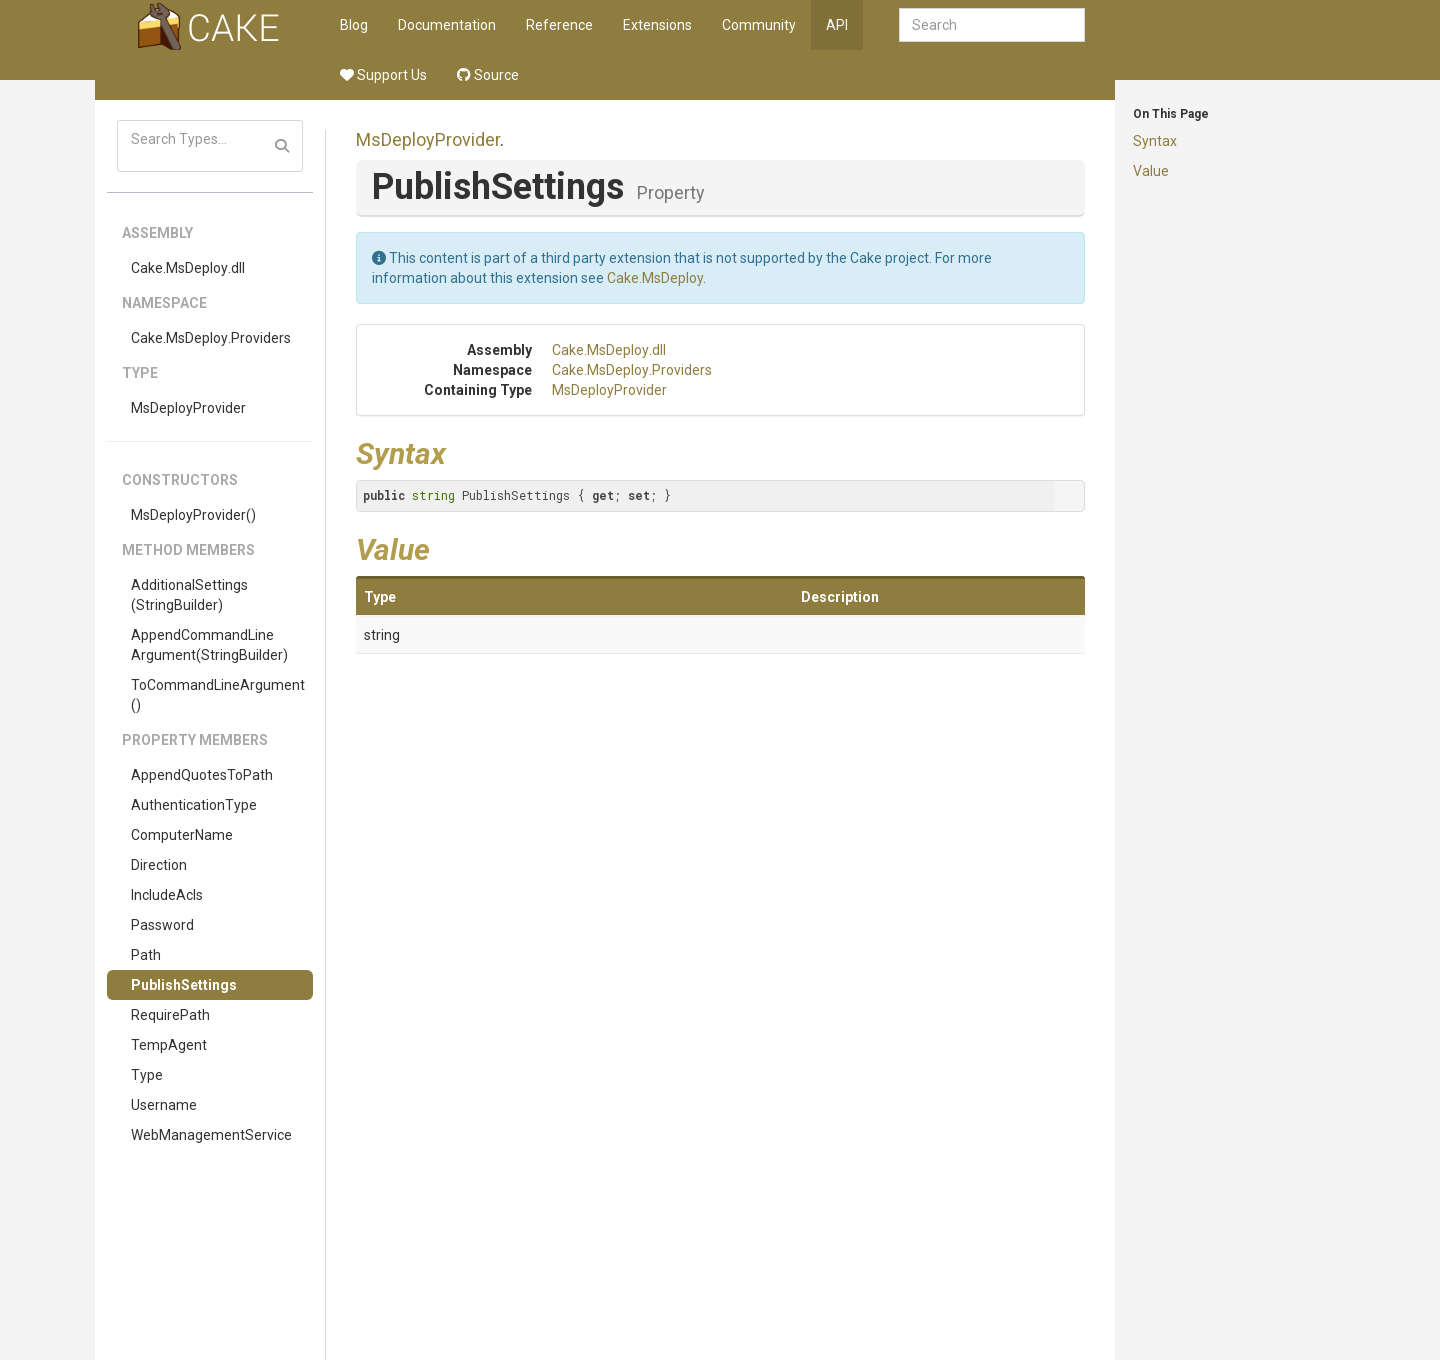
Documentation (447, 25)
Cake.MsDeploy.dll (188, 268)
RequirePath (170, 1015)
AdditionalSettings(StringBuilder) (189, 595)
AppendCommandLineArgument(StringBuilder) (209, 645)
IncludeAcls (167, 895)
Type (147, 1075)
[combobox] (992, 25)
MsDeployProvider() (193, 515)
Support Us (383, 75)
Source (488, 75)
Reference (559, 25)
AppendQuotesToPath (202, 775)
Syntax (1155, 141)
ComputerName (182, 835)
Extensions (657, 25)
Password (162, 925)
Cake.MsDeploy (655, 278)
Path (146, 955)
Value (1151, 171)
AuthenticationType (194, 805)
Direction (159, 865)
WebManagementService (211, 1135)
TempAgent (169, 1045)
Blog (354, 25)
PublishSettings (184, 985)
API (837, 25)
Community (759, 25)
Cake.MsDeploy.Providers (211, 338)
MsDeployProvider (188, 408)
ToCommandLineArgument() (218, 695)
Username (164, 1105)
